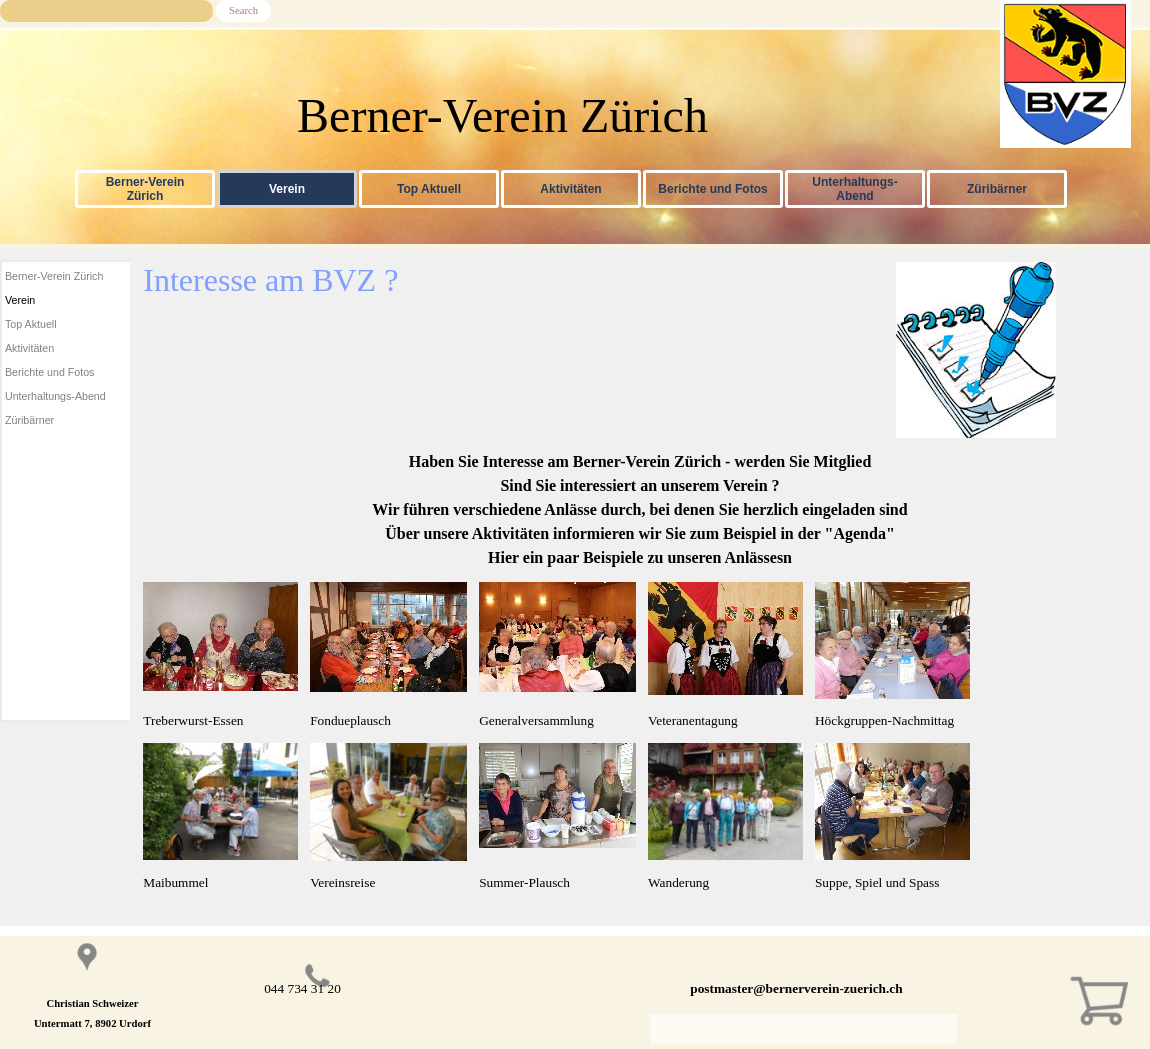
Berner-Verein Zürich (145, 189)
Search (243, 10)
